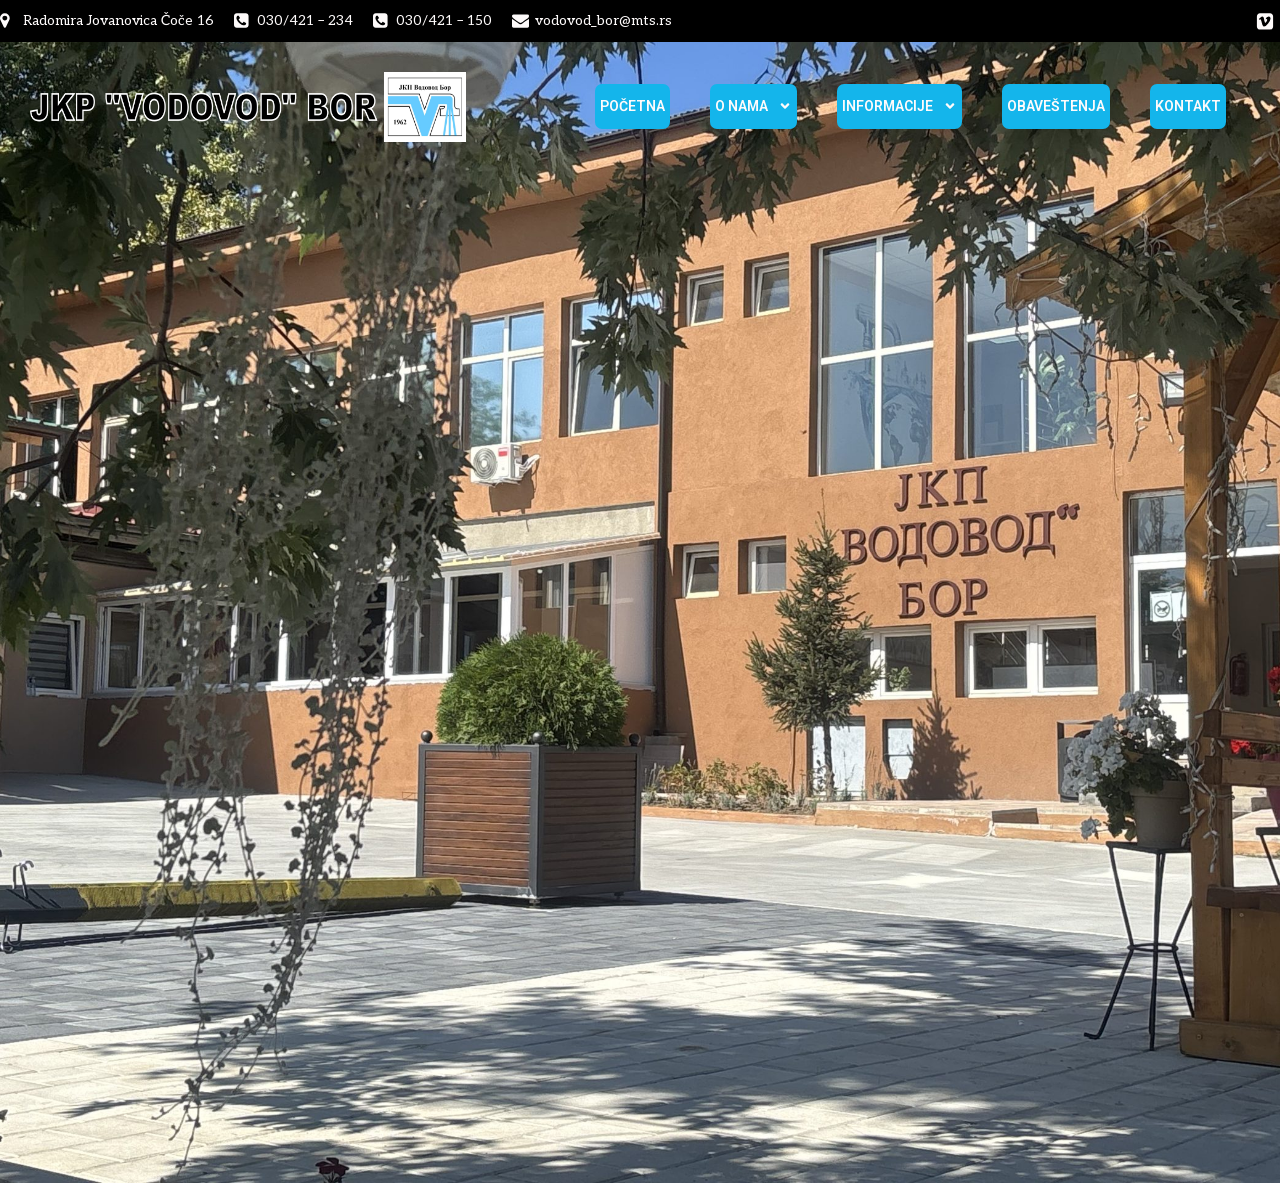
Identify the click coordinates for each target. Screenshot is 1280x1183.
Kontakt (1188, 106)
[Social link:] (1265, 21)
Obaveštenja (1056, 106)
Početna (632, 106)
